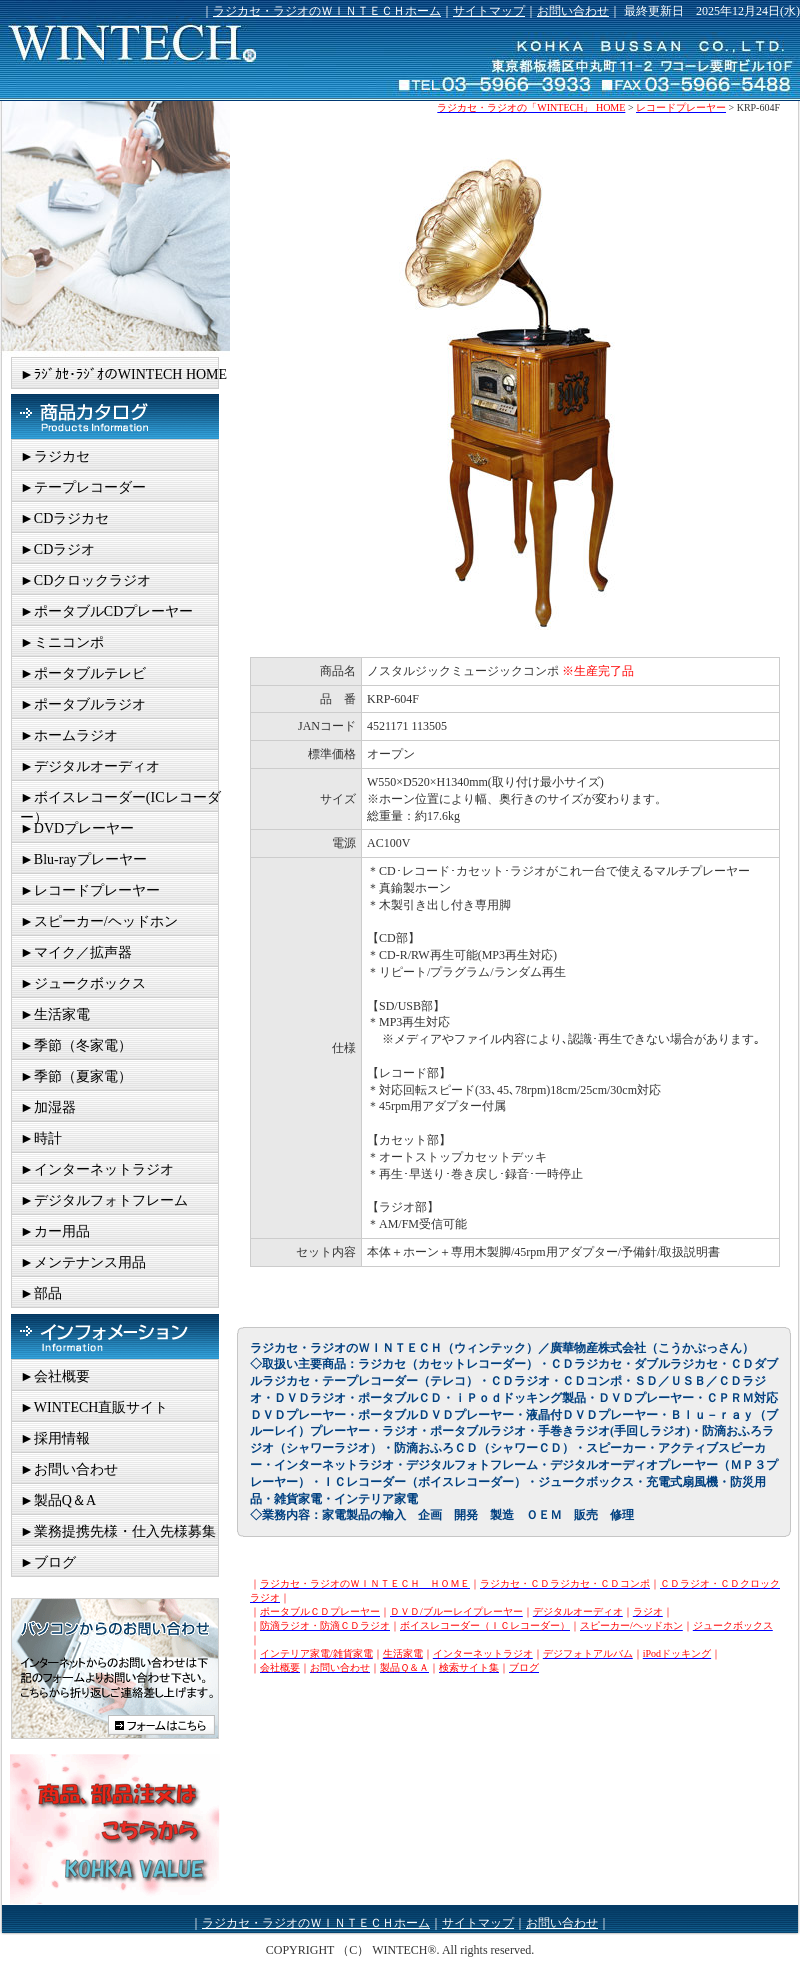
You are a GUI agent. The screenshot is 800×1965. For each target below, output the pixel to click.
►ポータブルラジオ (83, 704)
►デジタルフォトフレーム (104, 1200)
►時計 (41, 1138)
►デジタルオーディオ (90, 766)
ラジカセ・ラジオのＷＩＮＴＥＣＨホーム (327, 11)
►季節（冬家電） (76, 1045)
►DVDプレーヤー (77, 828)
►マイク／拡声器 (76, 952)
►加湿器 (48, 1107)
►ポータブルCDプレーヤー (106, 611)
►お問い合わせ (69, 1469)
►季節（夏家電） (76, 1076)
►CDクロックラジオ (85, 580)
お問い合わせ (573, 11)
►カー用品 (55, 1231)
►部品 (41, 1293)
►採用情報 (55, 1438)
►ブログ (48, 1562)
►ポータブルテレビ (83, 673)
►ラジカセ (55, 456)
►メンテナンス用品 (83, 1262)
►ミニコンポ (62, 642)
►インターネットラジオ (97, 1169)
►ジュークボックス (83, 983)
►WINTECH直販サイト (94, 1407)
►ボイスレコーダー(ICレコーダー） (120, 801)
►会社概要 (55, 1376)
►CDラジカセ (64, 518)
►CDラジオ (57, 549)
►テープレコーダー (83, 487)
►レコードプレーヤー (90, 890)
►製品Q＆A (58, 1500)
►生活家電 (55, 1014)
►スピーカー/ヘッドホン (99, 921)
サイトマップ (489, 11)
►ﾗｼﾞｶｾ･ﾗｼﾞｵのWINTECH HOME (123, 374)
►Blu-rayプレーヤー (83, 859)
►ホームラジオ (69, 735)
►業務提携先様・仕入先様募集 (118, 1531)
